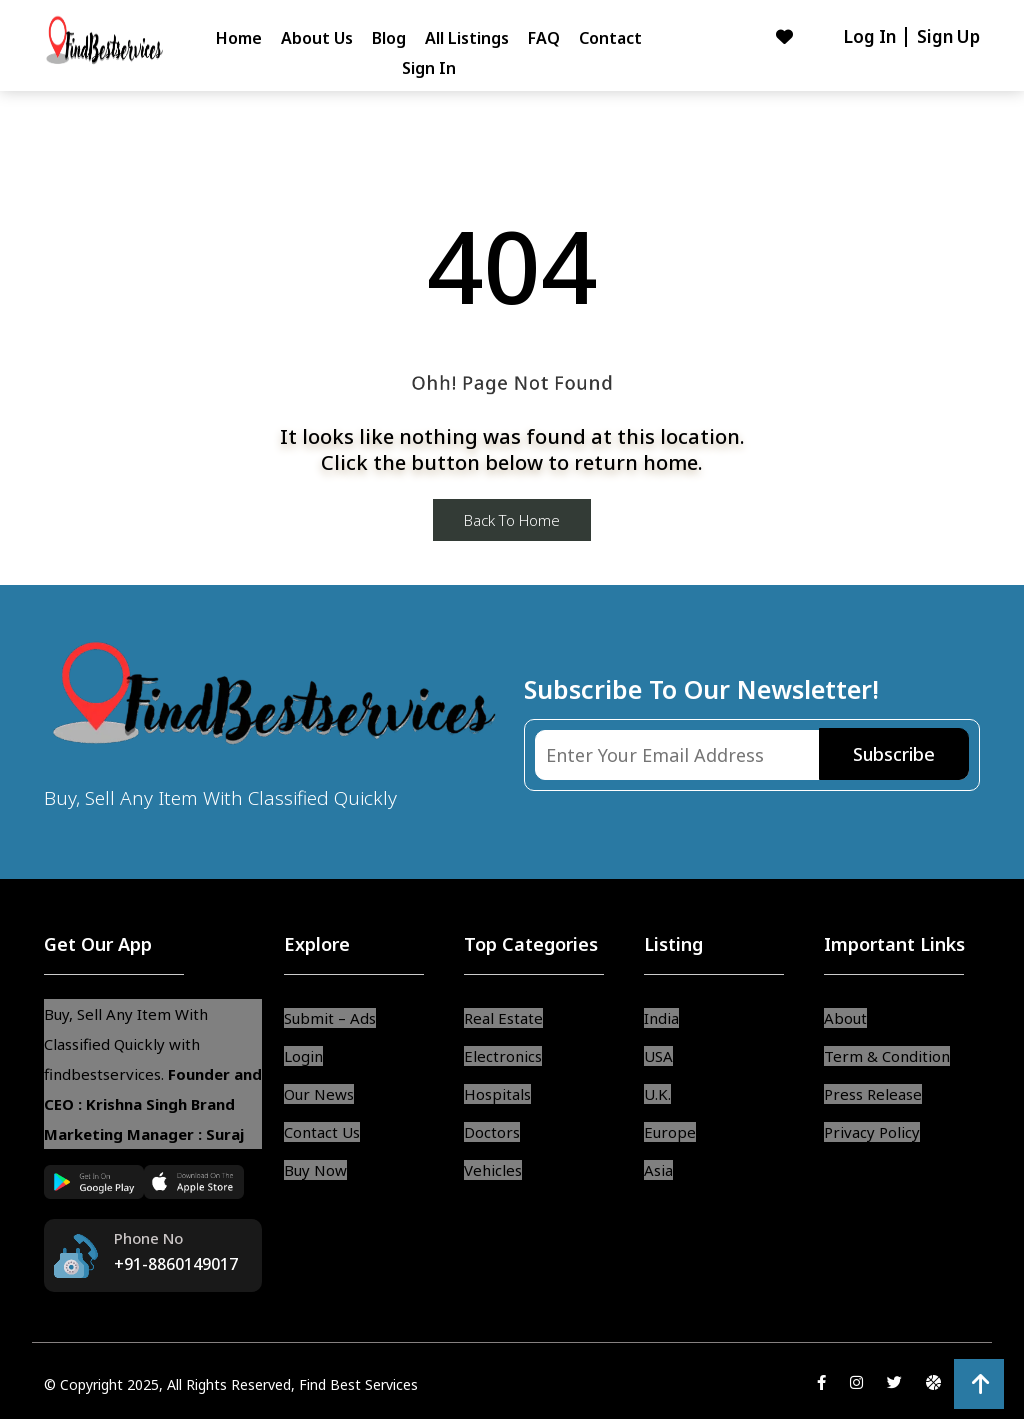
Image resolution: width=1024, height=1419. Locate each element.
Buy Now (315, 1170)
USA (658, 1056)
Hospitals (497, 1094)
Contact (610, 38)
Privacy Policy (872, 1132)
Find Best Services (358, 1384)
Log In (871, 36)
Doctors (492, 1132)
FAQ (544, 38)
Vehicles (493, 1170)
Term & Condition (887, 1056)
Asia (658, 1170)
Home (239, 38)
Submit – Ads (330, 1018)
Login (303, 1056)
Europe (670, 1132)
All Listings (467, 38)
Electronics (503, 1056)
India (661, 1018)
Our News (319, 1094)
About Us (317, 38)
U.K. (657, 1094)
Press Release (873, 1094)
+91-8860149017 (176, 1264)
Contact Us (322, 1132)
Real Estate (503, 1018)
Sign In (429, 68)
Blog (389, 38)
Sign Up (948, 36)
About (845, 1018)
